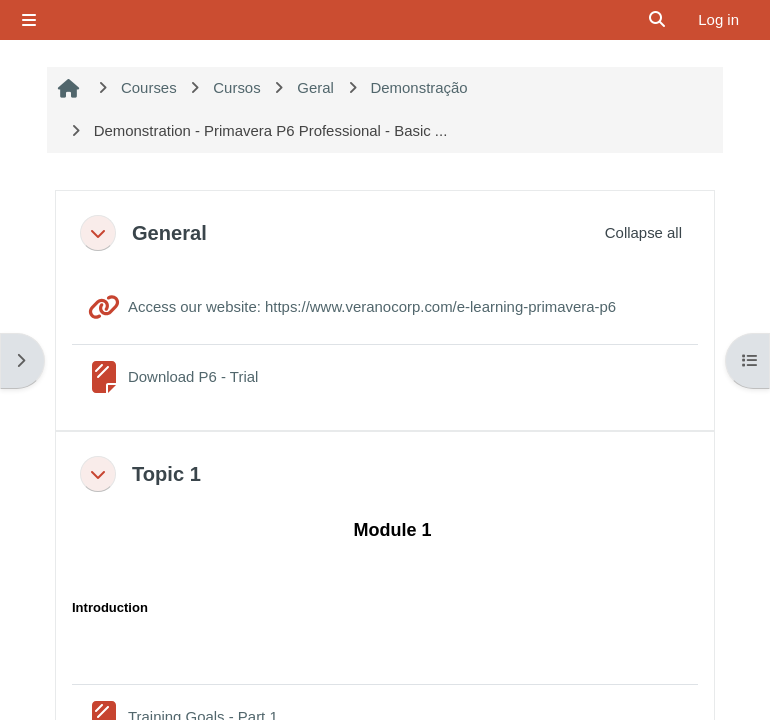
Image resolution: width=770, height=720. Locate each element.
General (169, 233)
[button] (98, 233)
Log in (718, 19)
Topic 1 (166, 474)
